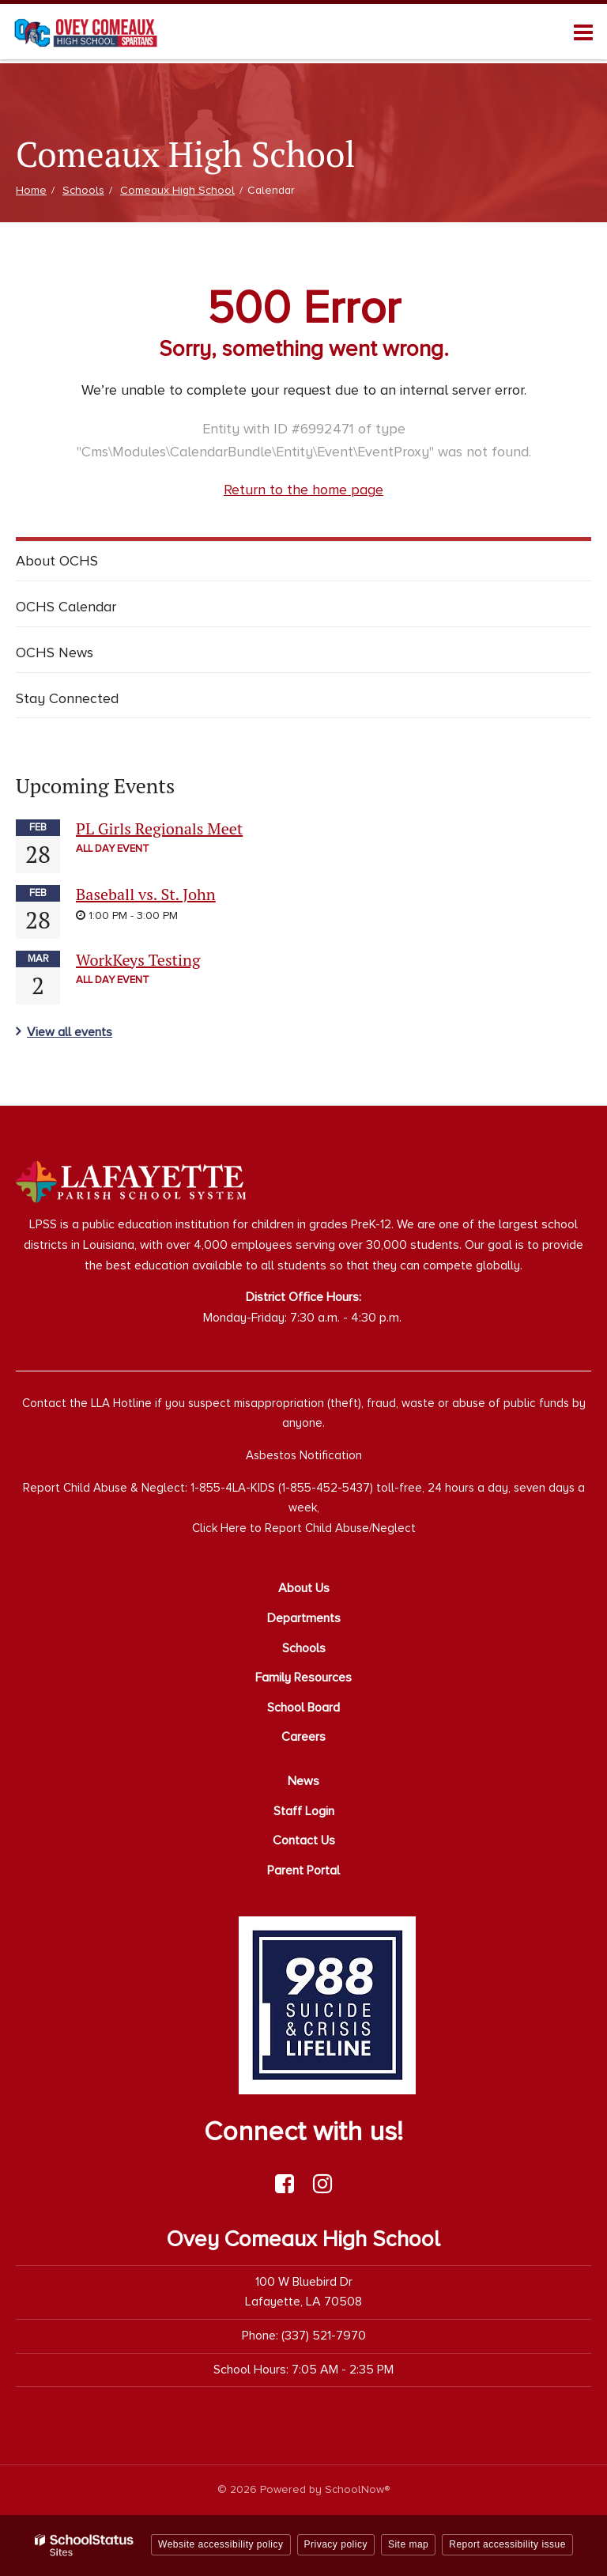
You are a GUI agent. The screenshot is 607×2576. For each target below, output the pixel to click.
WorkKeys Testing (138, 959)
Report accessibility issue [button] (507, 2544)
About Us (304, 1588)
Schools (83, 190)
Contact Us (304, 1840)
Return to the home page (303, 489)
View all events (69, 1032)
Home (31, 190)
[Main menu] (583, 31)
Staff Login (303, 1811)
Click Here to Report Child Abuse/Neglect (304, 1528)
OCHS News (54, 652)
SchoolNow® (357, 2489)
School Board (303, 1707)
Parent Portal (303, 1870)
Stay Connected (67, 698)
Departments (304, 1618)
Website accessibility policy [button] (221, 2544)
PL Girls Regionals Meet (159, 828)
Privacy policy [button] (336, 2544)
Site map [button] (408, 2544)
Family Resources (303, 1677)
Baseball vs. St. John (146, 894)
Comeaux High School (177, 190)
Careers (303, 1737)
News (303, 1781)
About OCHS (57, 560)
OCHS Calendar (66, 606)
